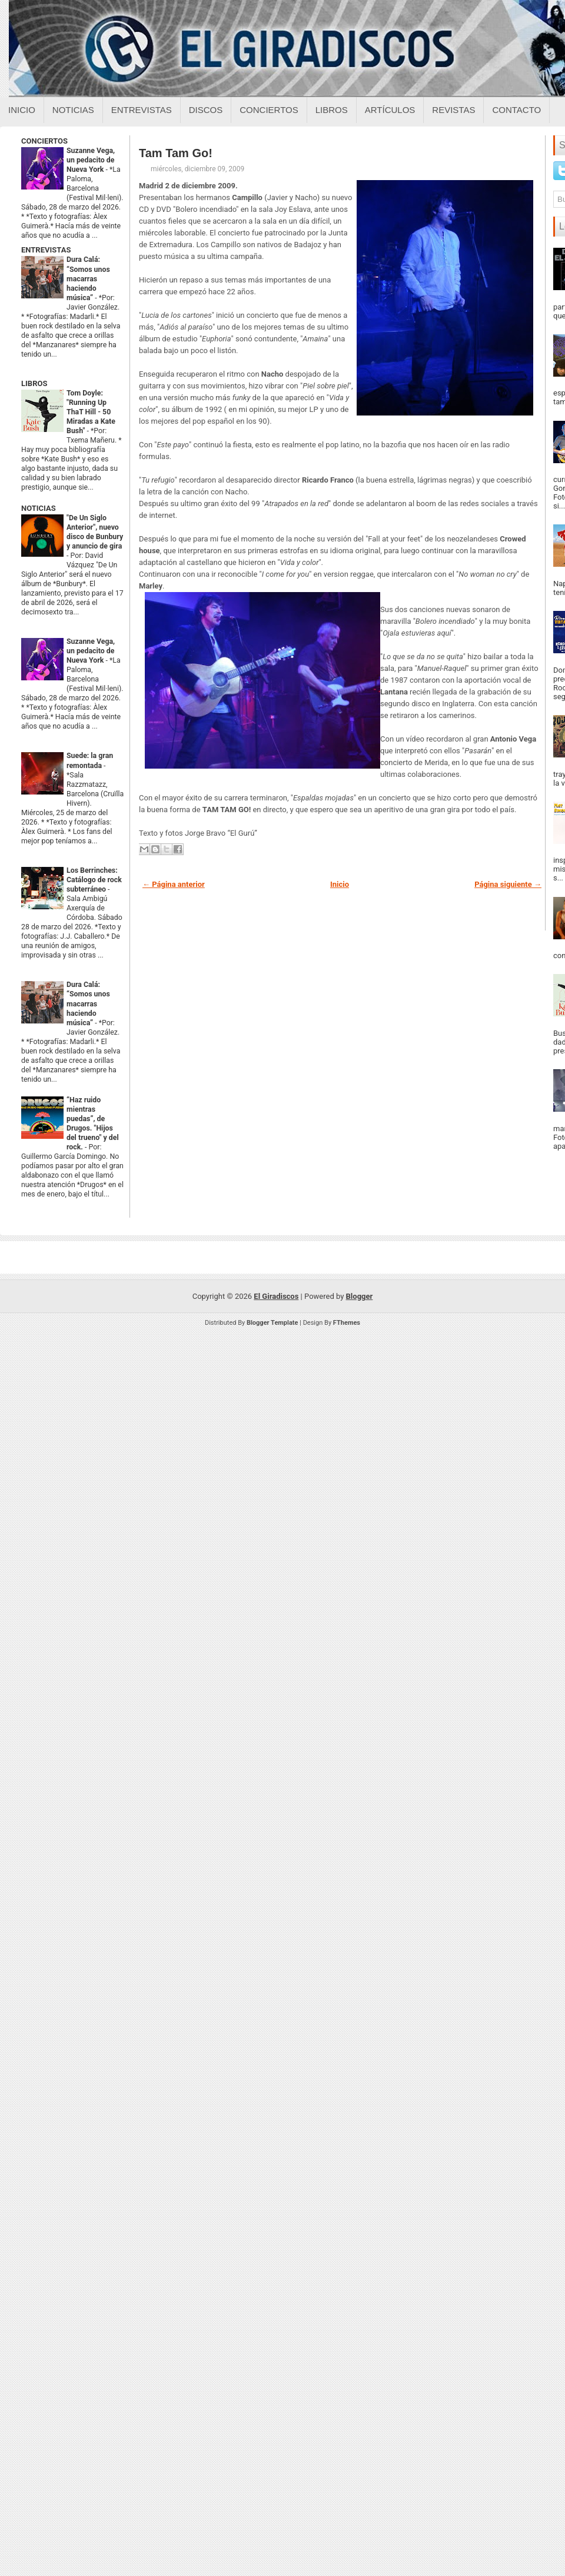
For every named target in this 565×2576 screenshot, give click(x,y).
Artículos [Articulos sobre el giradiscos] (390, 110)
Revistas (453, 110)
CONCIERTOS (44, 141)
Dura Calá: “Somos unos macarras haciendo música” (88, 278)
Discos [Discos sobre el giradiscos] (206, 110)
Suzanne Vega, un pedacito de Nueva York (91, 160)
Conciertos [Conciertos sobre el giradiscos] (269, 110)
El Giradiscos (276, 1296)
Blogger (359, 1296)
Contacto (516, 110)
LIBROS (34, 383)
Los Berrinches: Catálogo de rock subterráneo (94, 879)
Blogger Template (272, 1323)
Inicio (21, 110)
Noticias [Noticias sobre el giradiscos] (73, 110)
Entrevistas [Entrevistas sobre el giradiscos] (141, 110)
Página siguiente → (507, 884)
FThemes (346, 1323)
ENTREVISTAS (46, 249)
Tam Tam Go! (175, 153)
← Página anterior (173, 884)
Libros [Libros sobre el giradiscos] (331, 110)
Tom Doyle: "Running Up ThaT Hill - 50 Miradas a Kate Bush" (91, 412)
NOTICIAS (38, 508)
